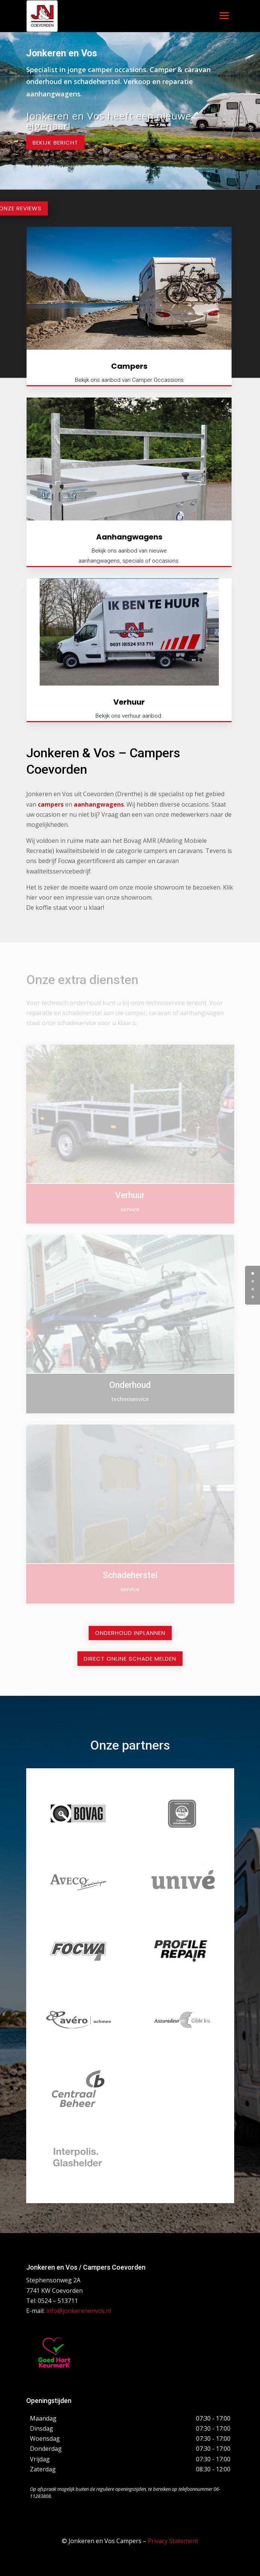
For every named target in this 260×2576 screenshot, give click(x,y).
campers (51, 804)
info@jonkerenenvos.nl (78, 2311)
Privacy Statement (173, 2541)
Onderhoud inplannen (130, 1633)
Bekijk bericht (55, 142)
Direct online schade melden (130, 1659)
